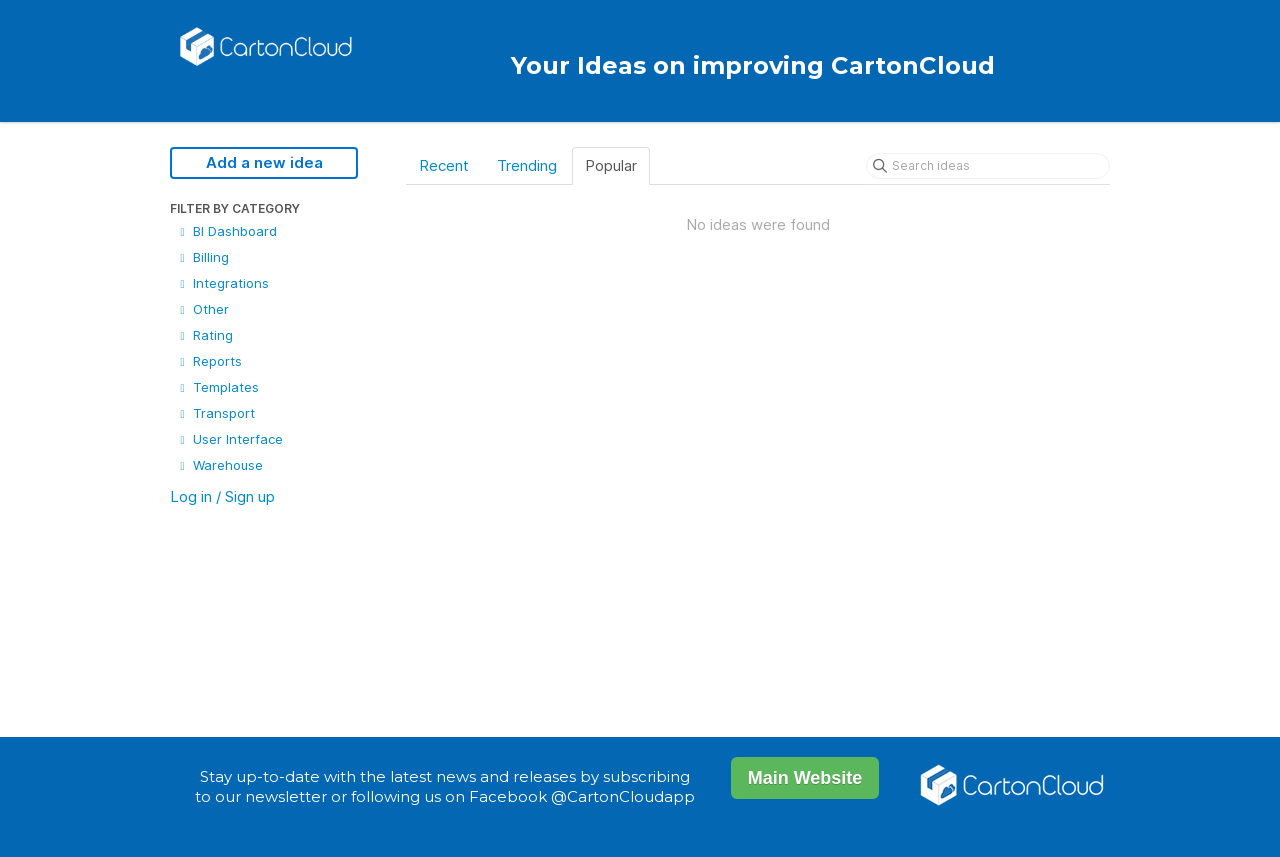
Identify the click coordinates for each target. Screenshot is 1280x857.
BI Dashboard (226, 231)
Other (202, 309)
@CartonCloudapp (623, 796)
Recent (444, 165)
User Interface (229, 439)
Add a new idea (264, 162)
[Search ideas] (988, 166)
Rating (204, 335)
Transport (215, 413)
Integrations (222, 283)
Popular (611, 165)
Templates (217, 387)
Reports (209, 361)
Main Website (805, 778)
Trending (527, 165)
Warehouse (219, 465)
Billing (202, 257)
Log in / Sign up (222, 496)
